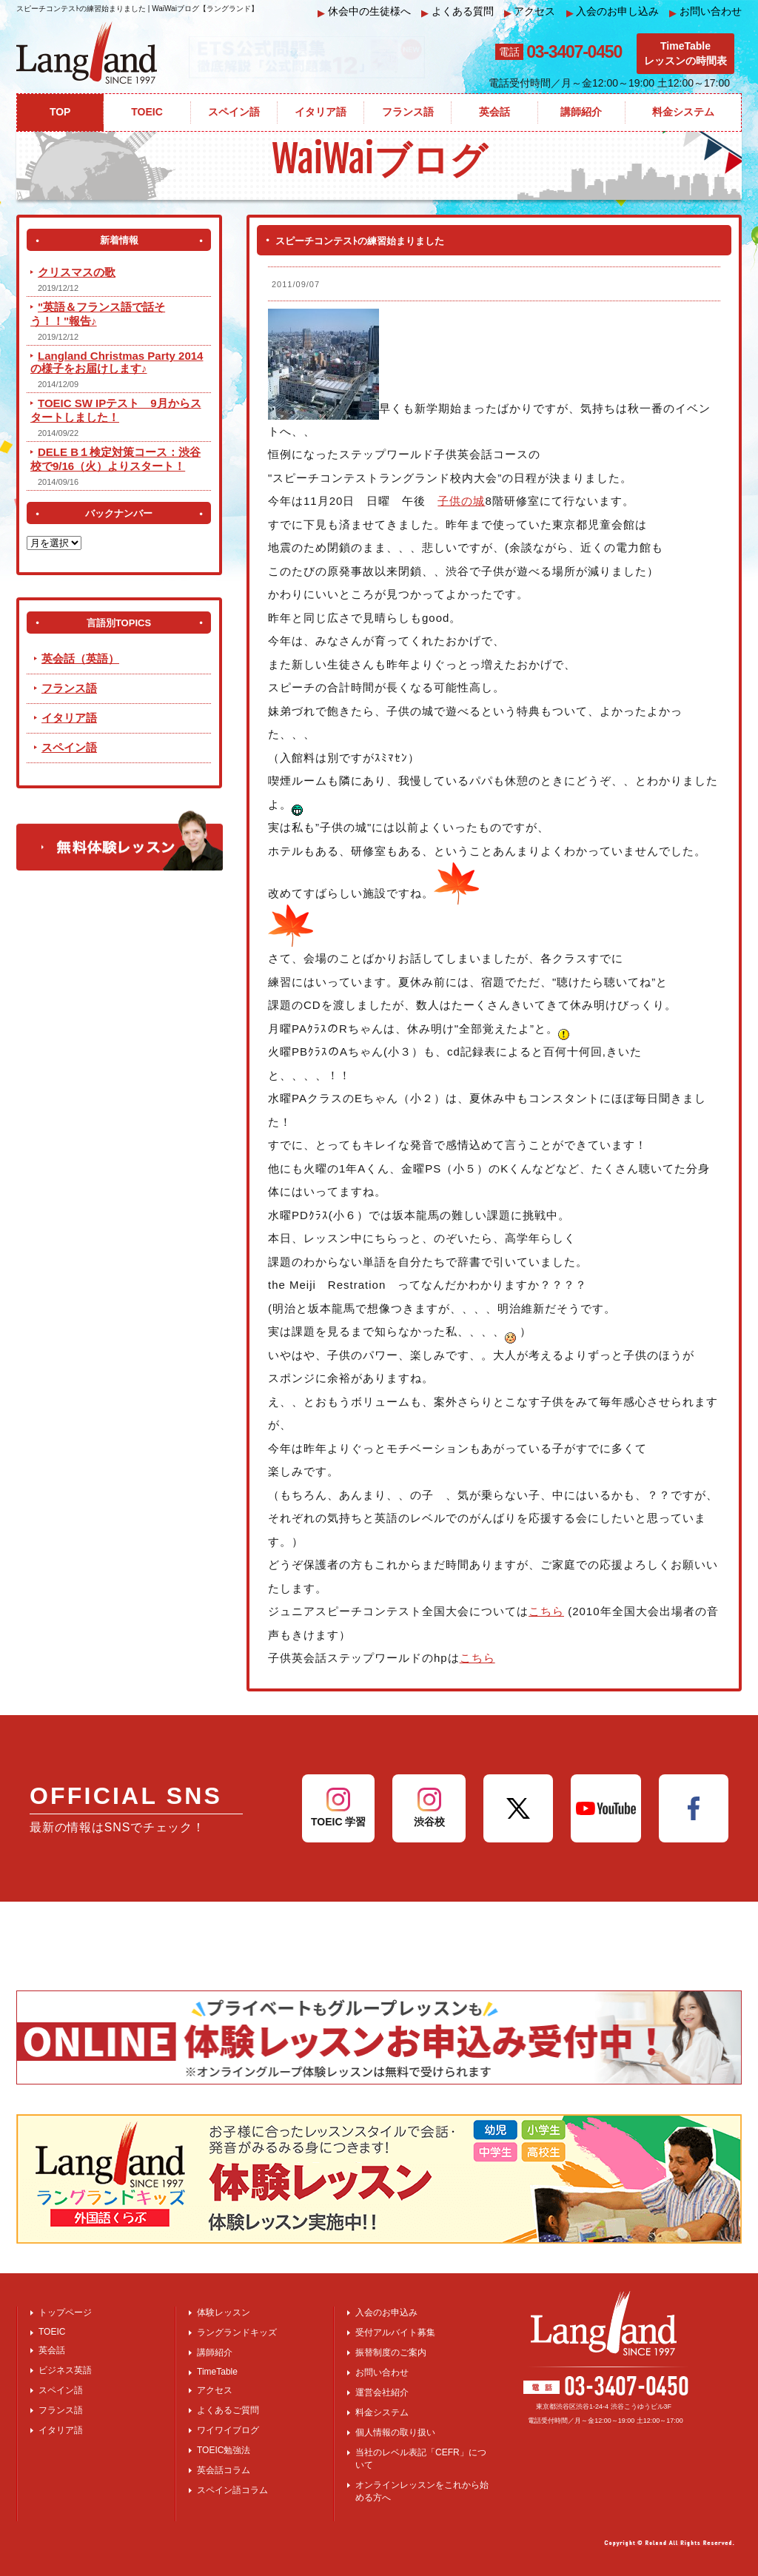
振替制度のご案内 (390, 2352)
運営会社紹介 (382, 2392)
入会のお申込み (386, 2312)
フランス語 (69, 688)
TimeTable (217, 2372)
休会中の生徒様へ (364, 11)
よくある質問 (457, 11)
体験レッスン (223, 2312)
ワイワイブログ (228, 2430)
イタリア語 (69, 717)
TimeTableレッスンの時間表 (685, 53)
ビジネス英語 (65, 2370)
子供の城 (461, 500)
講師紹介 (214, 2352)
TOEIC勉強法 (223, 2450)
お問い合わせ (705, 11)
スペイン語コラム (232, 2490)
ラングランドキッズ (237, 2332)
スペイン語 (69, 747)
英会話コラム (223, 2470)
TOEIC (51, 2332)
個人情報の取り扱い (395, 2432)
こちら (546, 1611)
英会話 (51, 2350)
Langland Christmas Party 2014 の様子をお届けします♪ (116, 362)
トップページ (65, 2312)
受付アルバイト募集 (395, 2332)
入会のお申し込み (613, 11)
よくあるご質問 (228, 2410)
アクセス (530, 11)
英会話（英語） (80, 658)
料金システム (382, 2412)
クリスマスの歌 (76, 272)
